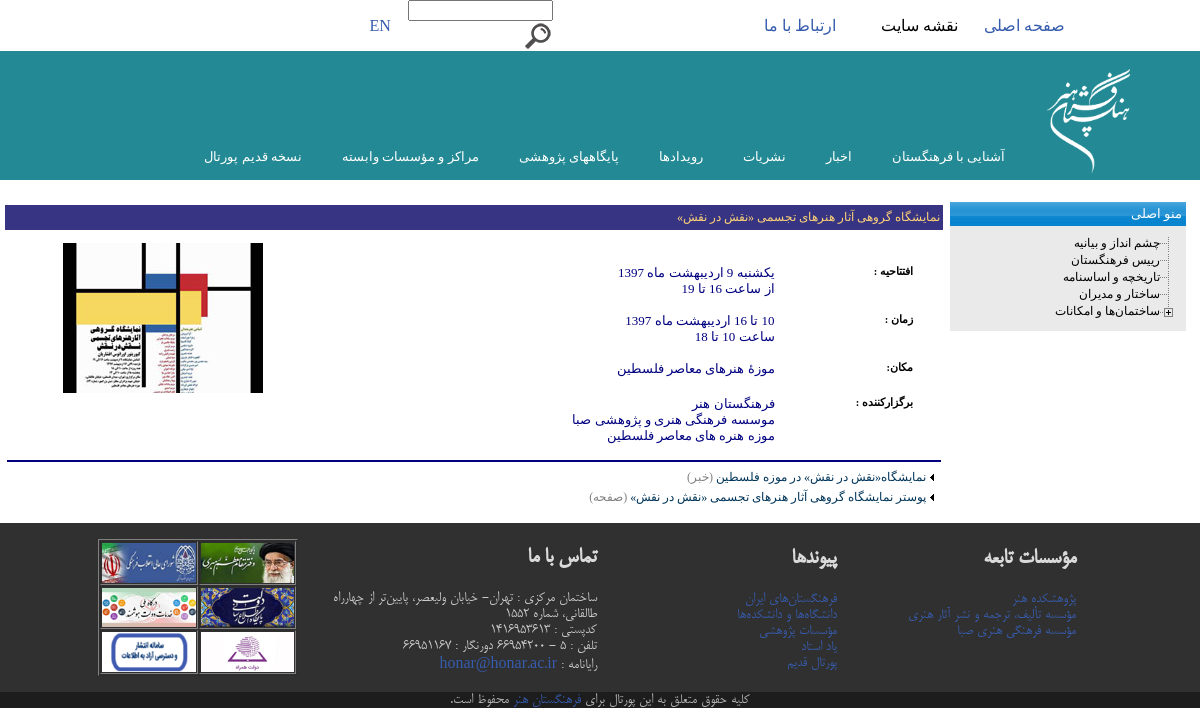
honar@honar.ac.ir (498, 665)
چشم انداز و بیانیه (1117, 243)
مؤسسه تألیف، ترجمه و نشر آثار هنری (992, 615)
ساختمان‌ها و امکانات (1107, 311)
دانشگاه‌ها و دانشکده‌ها (787, 615)
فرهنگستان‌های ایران (791, 599)
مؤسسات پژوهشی (798, 631)
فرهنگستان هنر (545, 700)
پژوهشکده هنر (1044, 599)
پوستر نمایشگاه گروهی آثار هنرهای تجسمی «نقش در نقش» (757, 497)
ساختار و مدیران (1119, 294)
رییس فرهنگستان (1115, 260)
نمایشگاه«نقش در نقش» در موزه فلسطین (821, 477)
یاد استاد (819, 647)
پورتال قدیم (812, 663)
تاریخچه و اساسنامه (1111, 277)
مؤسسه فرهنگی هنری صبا (1016, 631)
